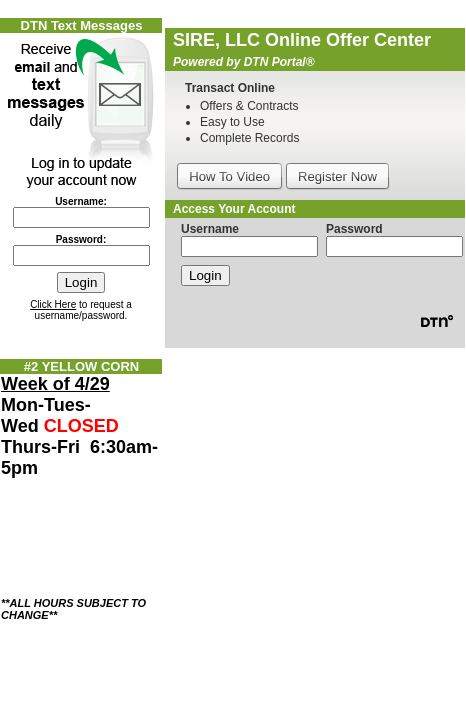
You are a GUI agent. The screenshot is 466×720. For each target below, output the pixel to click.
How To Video (229, 176)
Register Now (337, 176)
